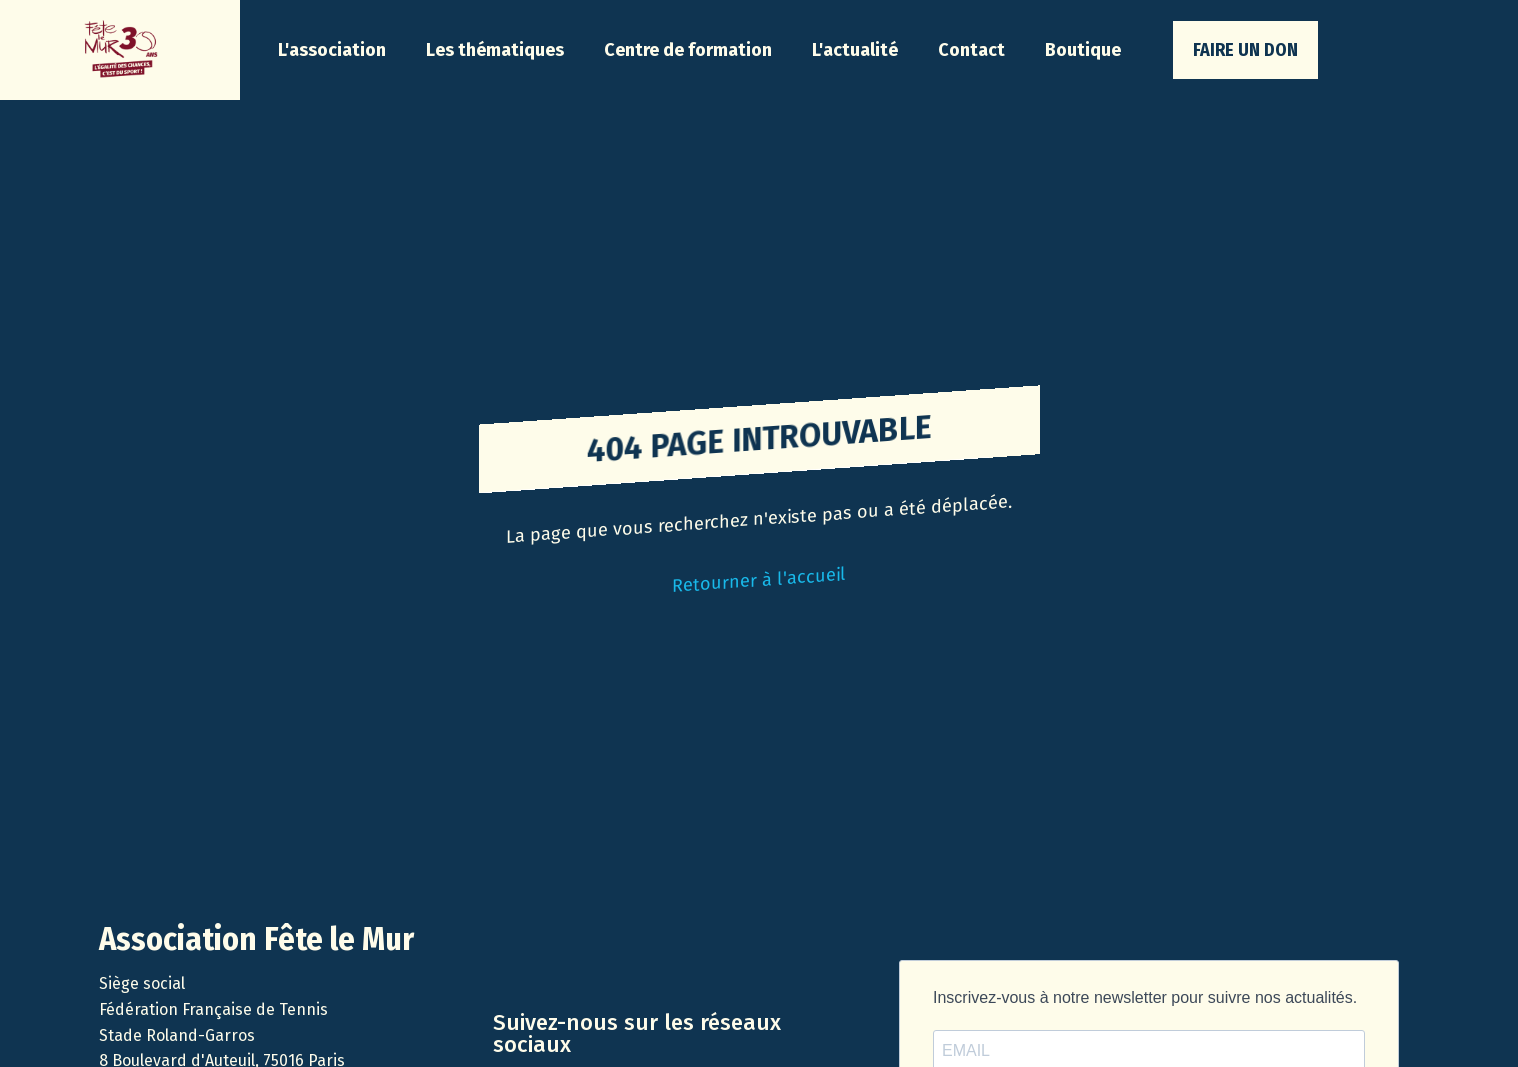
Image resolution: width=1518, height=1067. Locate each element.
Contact (971, 50)
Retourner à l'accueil (759, 580)
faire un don (1245, 50)
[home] (120, 50)
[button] (332, 50)
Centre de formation (688, 50)
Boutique (1083, 50)
